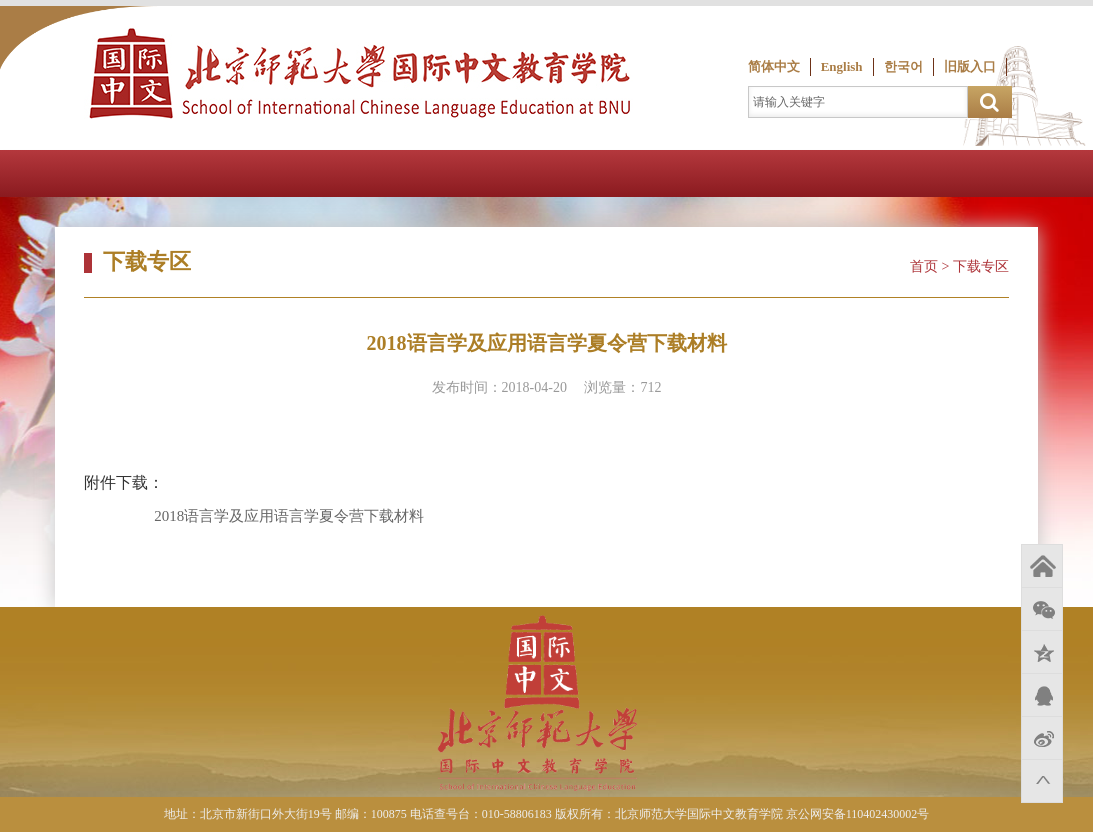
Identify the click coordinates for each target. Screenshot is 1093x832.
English (842, 66)
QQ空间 (1042, 652)
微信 (1042, 609)
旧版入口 (970, 66)
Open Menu (1069, 173)
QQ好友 (1042, 695)
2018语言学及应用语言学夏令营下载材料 (289, 516)
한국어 (903, 66)
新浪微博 (1042, 738)
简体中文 (774, 66)
